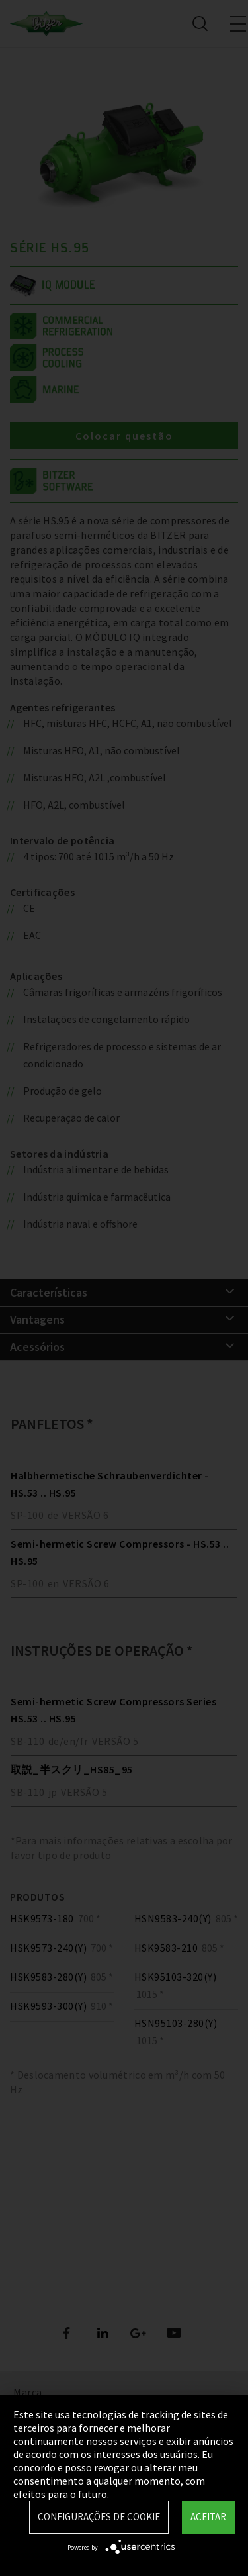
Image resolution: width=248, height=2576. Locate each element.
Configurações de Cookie (99, 2516)
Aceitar (208, 2516)
